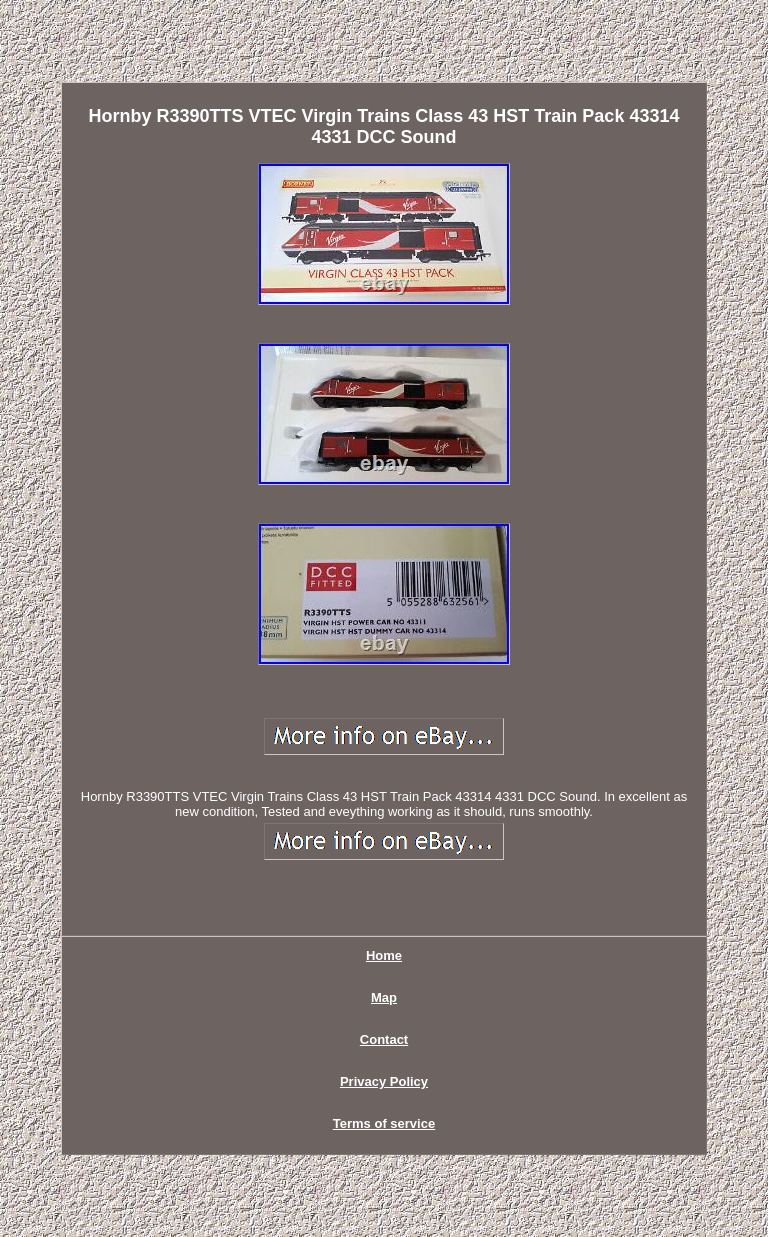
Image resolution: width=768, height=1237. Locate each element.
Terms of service (384, 1123)
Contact (384, 1039)
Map (384, 997)
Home (384, 955)
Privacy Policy (384, 1081)
